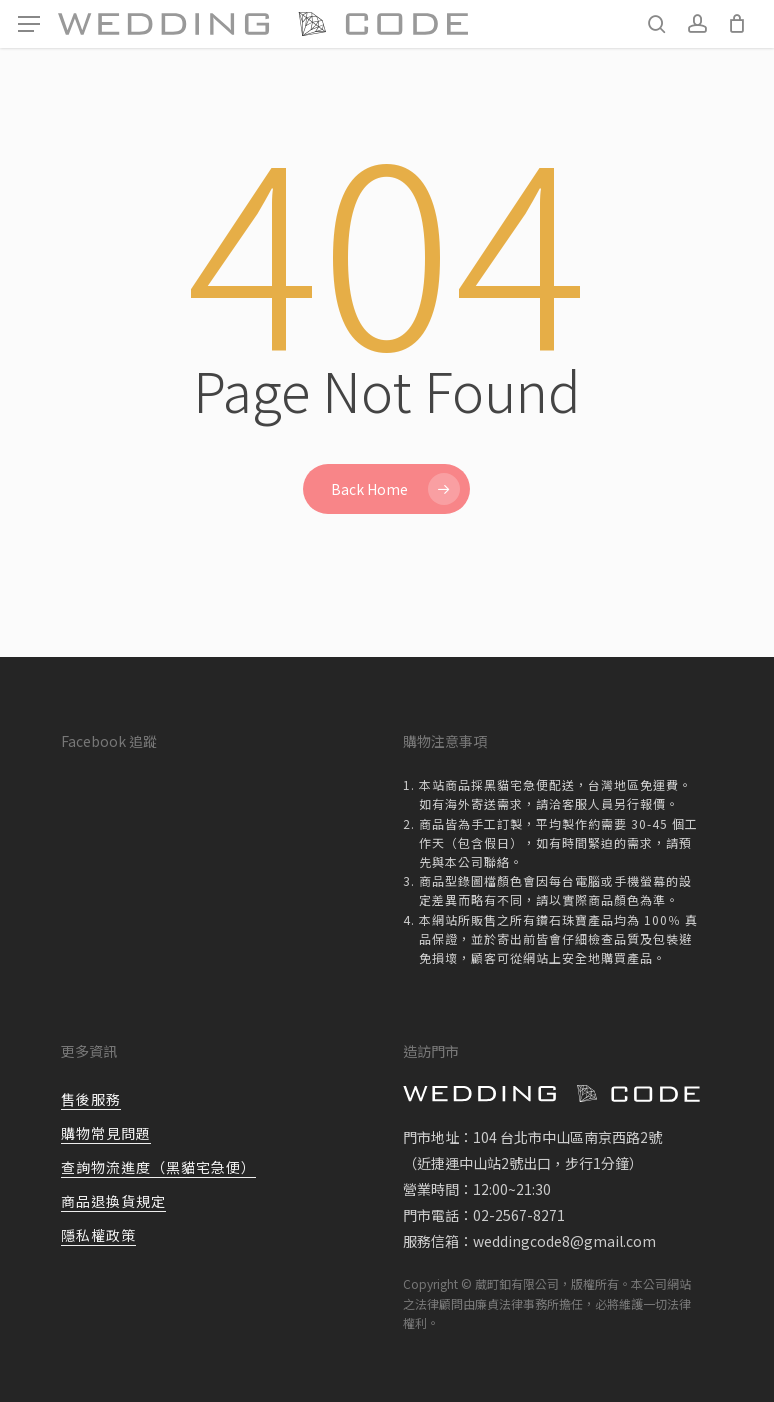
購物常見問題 (106, 1133)
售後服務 (91, 1099)
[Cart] (736, 24)
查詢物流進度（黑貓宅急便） (158, 1167)
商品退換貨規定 (113, 1201)
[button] (29, 24)
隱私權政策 (98, 1235)
